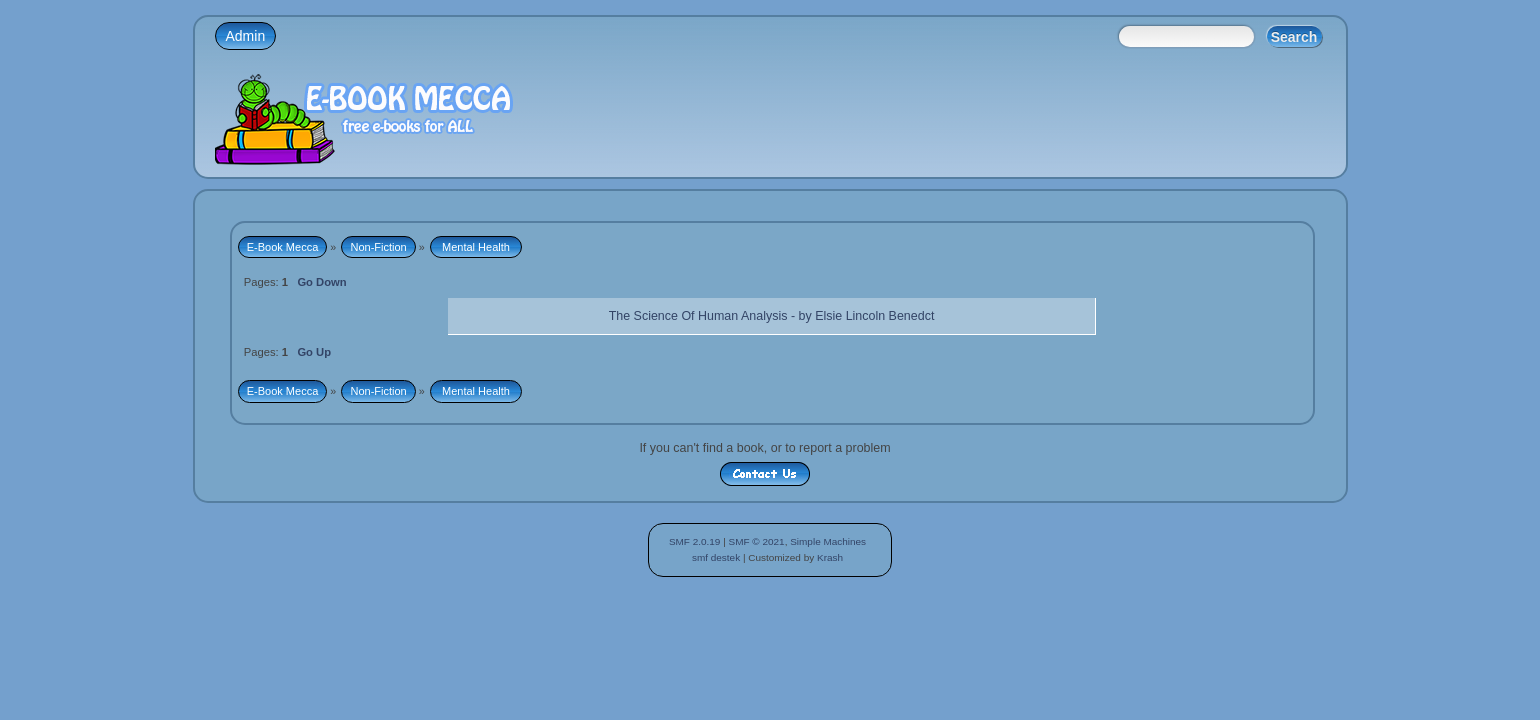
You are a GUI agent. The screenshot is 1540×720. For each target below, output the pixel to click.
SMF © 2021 (757, 541)
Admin (246, 36)
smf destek (716, 557)
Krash (830, 557)
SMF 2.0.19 (695, 541)
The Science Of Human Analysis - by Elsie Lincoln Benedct (772, 316)
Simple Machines (828, 541)
